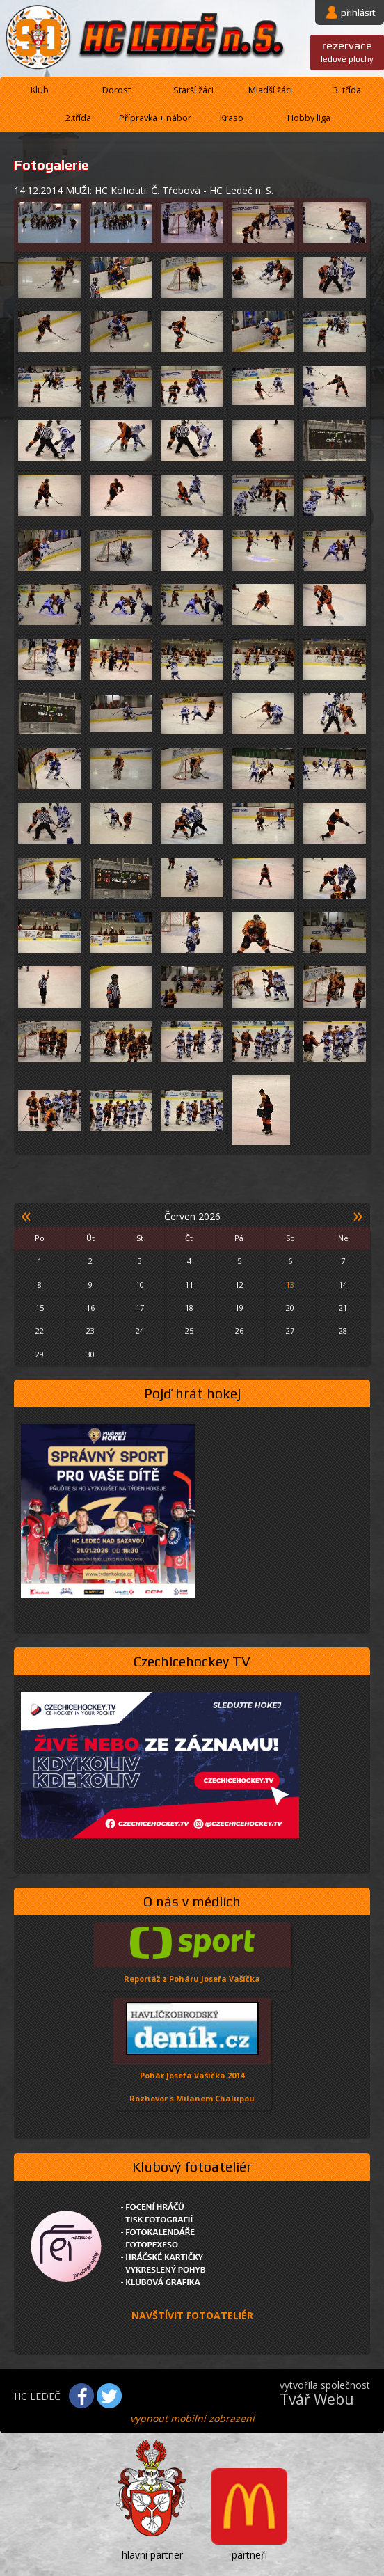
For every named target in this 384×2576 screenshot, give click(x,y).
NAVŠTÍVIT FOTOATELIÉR (192, 2315)
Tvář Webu (317, 2399)
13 (290, 1284)
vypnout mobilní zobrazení (192, 2418)
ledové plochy (347, 51)
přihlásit (358, 12)
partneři (249, 2554)
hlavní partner (152, 2554)
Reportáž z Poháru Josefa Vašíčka (192, 1978)
